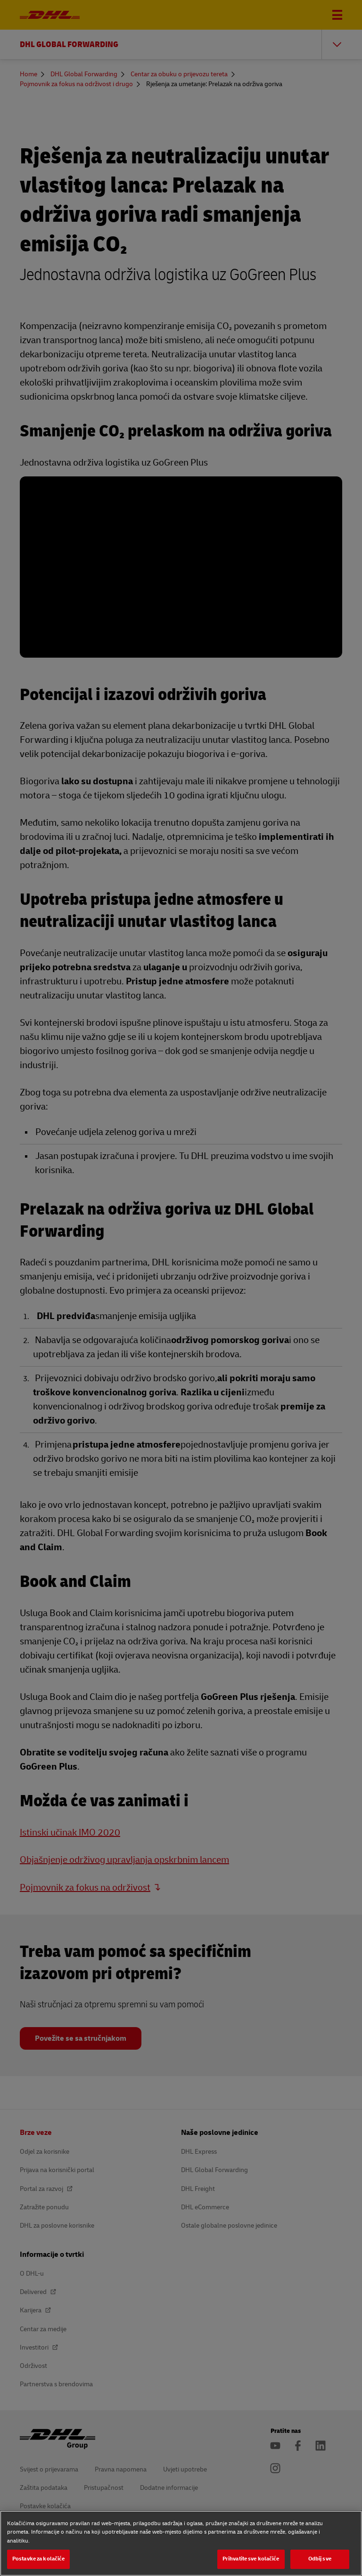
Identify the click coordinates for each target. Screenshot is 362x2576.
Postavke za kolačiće (38, 2558)
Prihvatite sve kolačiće (251, 2558)
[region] (181, 2543)
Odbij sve (319, 2558)
